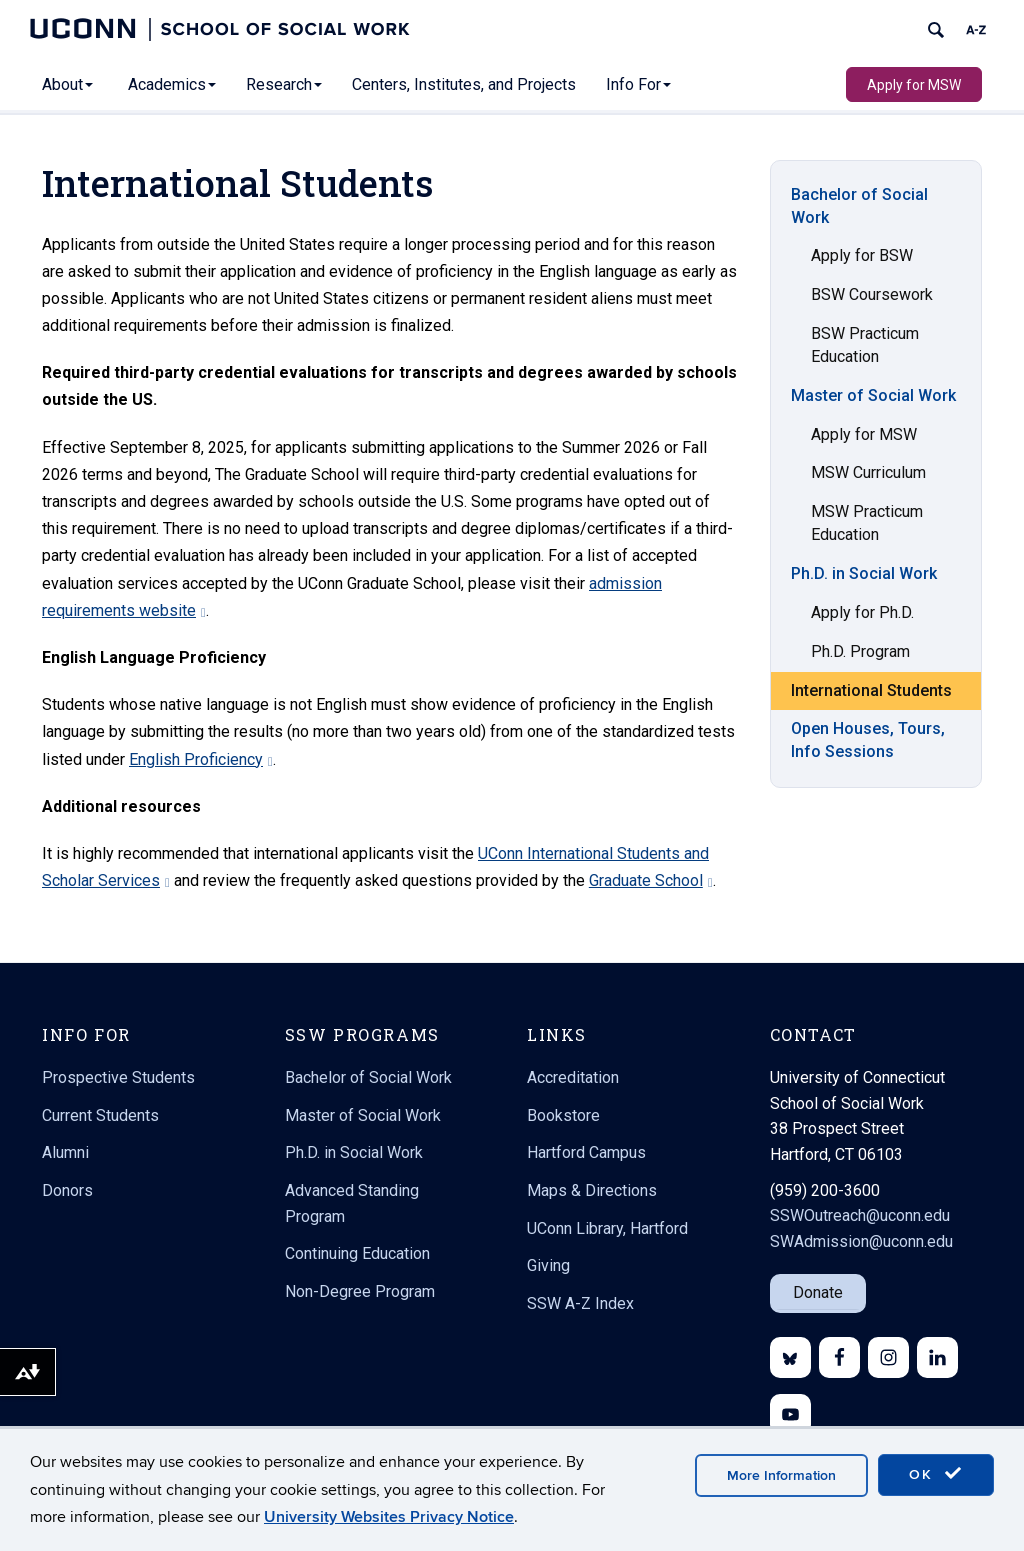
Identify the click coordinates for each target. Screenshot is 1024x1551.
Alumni (65, 1152)
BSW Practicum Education (865, 345)
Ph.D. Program (860, 651)
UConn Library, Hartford (607, 1228)
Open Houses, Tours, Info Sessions (868, 740)
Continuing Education (357, 1253)
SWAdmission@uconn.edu (861, 1241)
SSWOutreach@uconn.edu (860, 1215)
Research (284, 84)
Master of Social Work (873, 395)
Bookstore (563, 1115)
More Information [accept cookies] (781, 1475)
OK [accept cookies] (936, 1474)
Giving (548, 1265)
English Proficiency (201, 759)
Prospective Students (118, 1077)
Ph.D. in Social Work (864, 573)
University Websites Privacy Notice (389, 1517)
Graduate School (651, 880)
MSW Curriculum (868, 472)
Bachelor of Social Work (859, 206)
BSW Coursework (872, 294)
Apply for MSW (914, 85)
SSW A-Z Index (580, 1303)
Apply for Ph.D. (862, 612)
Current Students (100, 1115)
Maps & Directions (592, 1190)
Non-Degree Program (360, 1291)
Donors (67, 1190)
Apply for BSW (862, 255)
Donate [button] (818, 1292)
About (67, 84)
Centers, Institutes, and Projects (464, 84)
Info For (638, 84)
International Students (871, 690)
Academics (172, 84)
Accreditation (573, 1077)
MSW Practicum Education (867, 523)
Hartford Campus (586, 1152)
